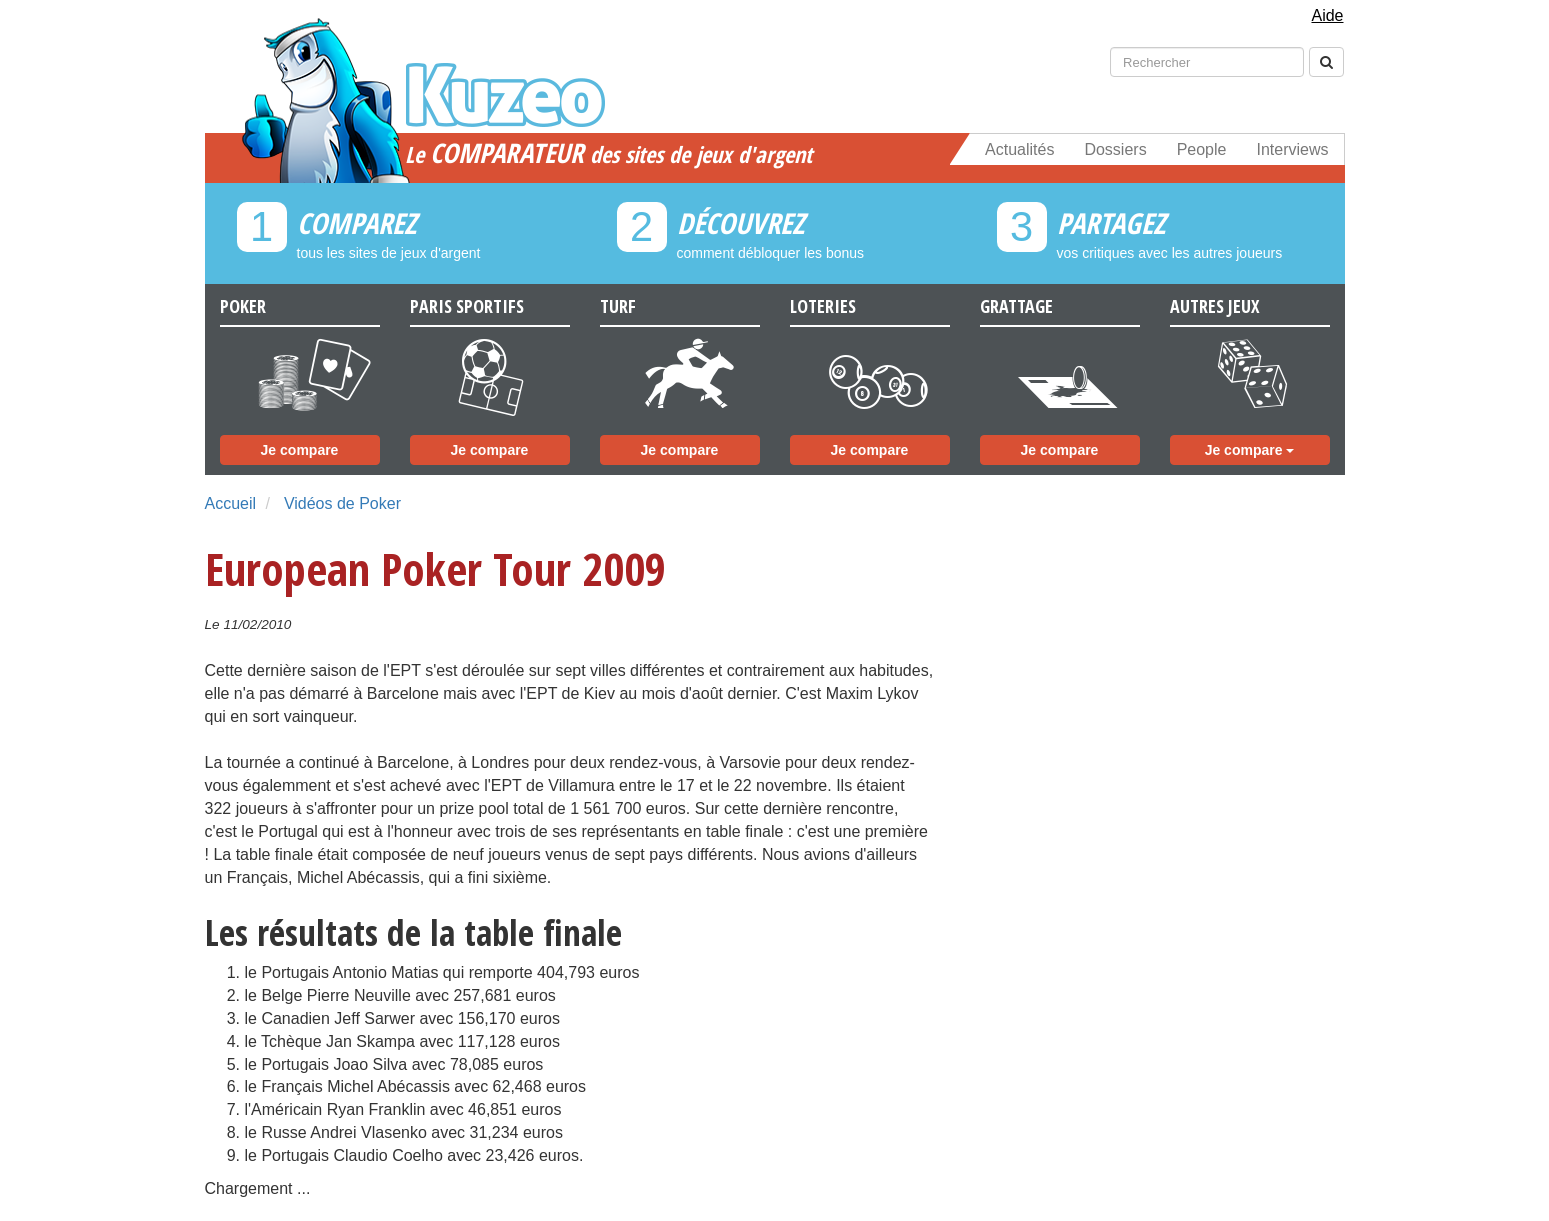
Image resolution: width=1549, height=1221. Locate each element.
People (1202, 149)
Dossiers (1115, 149)
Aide (1327, 15)
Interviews (1292, 149)
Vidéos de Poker (342, 503)
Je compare (300, 450)
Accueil (231, 503)
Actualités (1019, 149)
